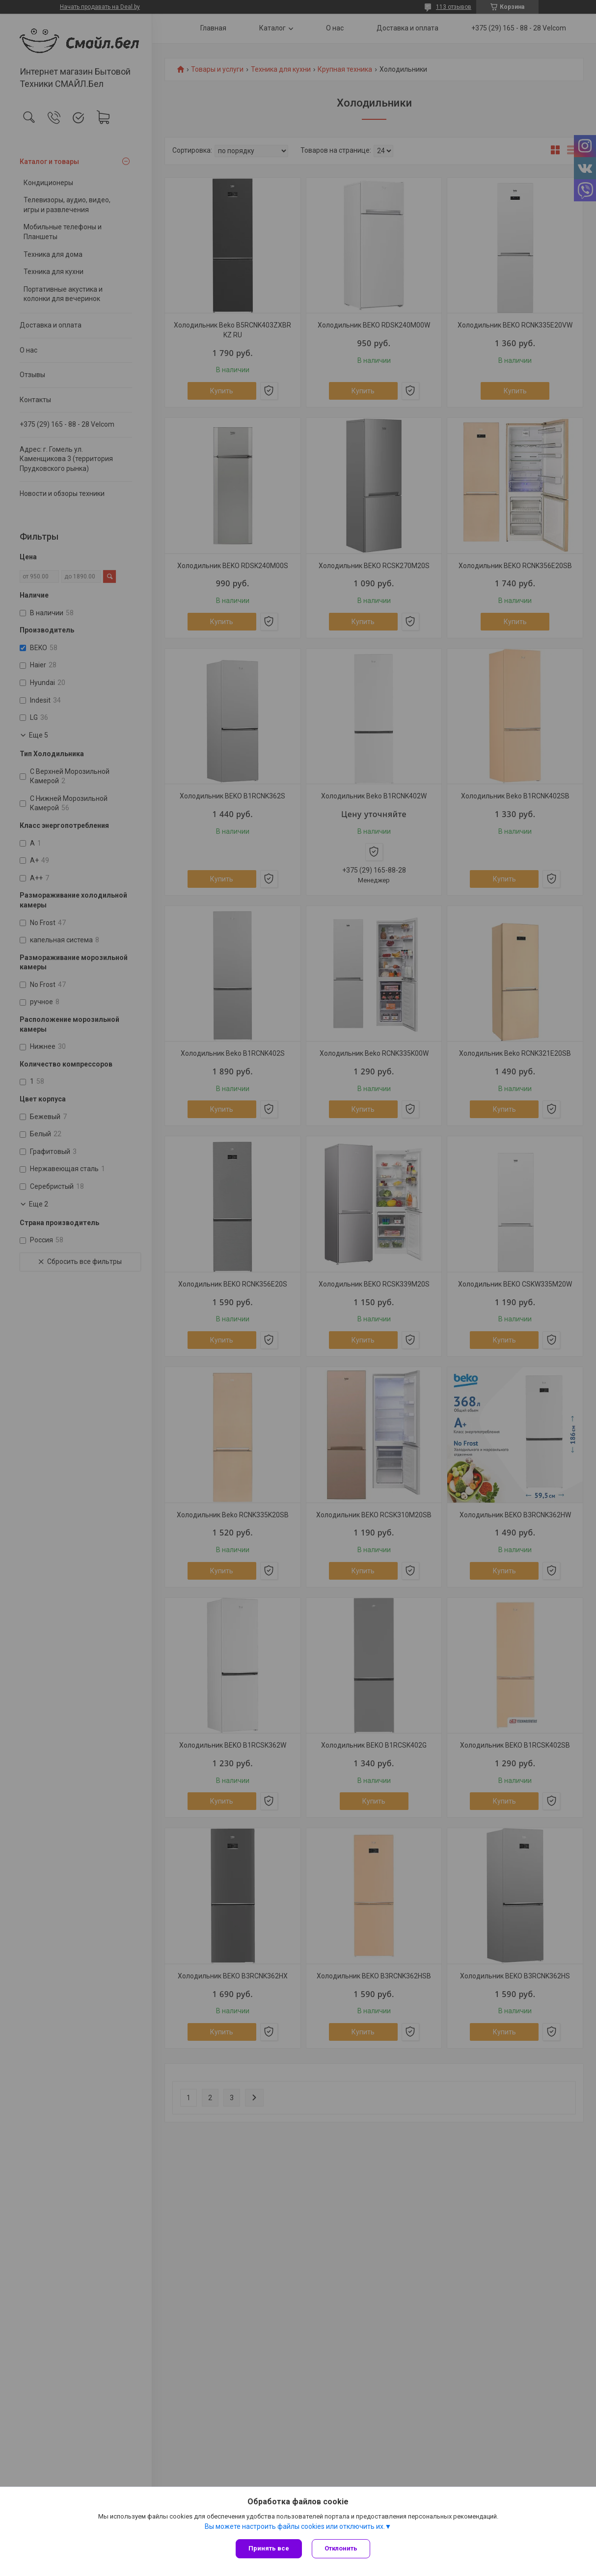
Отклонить (341, 2548)
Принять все (268, 2548)
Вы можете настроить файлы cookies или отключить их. (295, 2526)
